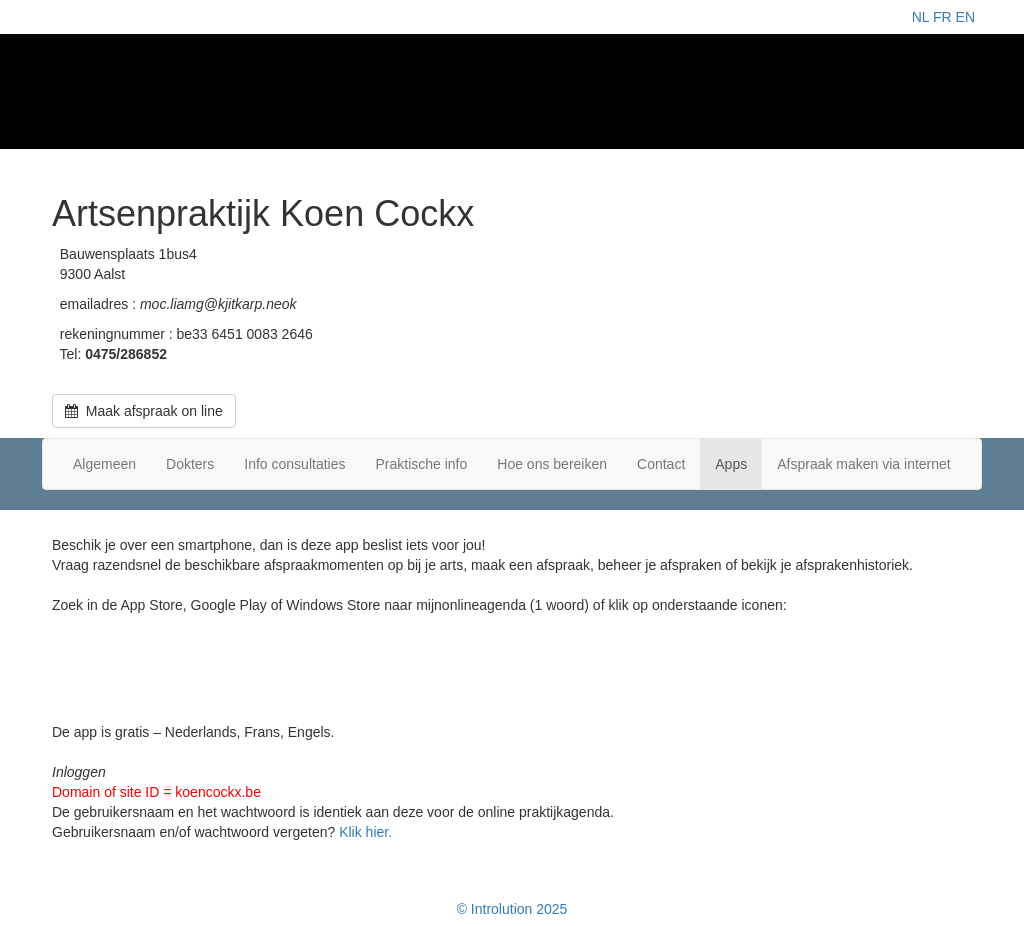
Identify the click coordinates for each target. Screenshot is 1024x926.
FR (942, 17)
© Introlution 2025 (512, 909)
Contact (661, 464)
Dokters (190, 464)
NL (920, 17)
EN (965, 17)
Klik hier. (365, 832)
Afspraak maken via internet (864, 464)
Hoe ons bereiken (552, 464)
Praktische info (421, 464)
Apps (731, 464)
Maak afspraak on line (144, 411)
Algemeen (104, 464)
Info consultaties (294, 464)
